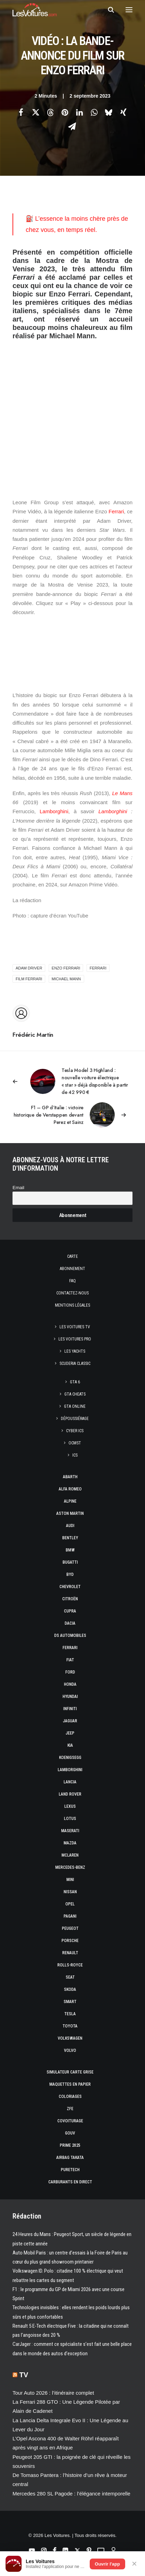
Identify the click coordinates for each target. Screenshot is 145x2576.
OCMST (75, 1443)
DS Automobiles (70, 1635)
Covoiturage (70, 2120)
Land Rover (70, 1794)
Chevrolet (70, 1586)
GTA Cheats (75, 1394)
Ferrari (116, 511)
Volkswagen (70, 2038)
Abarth (70, 1476)
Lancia (70, 1782)
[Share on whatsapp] (94, 112)
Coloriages (70, 2096)
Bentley (70, 1537)
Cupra (70, 1611)
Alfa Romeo (70, 1489)
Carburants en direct (70, 2182)
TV (24, 2375)
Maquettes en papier (70, 2084)
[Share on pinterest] (65, 112)
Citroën (70, 1598)
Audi (70, 1525)
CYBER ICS (74, 1430)
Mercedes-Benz (70, 1867)
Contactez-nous (72, 1293)
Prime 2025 (70, 2145)
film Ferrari (29, 979)
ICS (75, 1455)
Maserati (70, 1830)
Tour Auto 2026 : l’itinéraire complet (53, 2393)
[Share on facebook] (21, 112)
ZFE (70, 2108)
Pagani (70, 1916)
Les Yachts (74, 1351)
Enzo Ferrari (66, 968)
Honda (70, 1684)
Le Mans (122, 793)
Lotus (70, 1818)
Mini (70, 1879)
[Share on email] (72, 126)
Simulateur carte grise (70, 2072)
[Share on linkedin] (80, 112)
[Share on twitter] (36, 112)
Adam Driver (29, 968)
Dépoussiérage (75, 1418)
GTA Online (75, 1406)
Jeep (70, 1733)
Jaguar (70, 1720)
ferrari (98, 968)
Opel (70, 1904)
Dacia (70, 1623)
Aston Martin (70, 1513)
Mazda (70, 1843)
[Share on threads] (50, 112)
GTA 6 (75, 1382)
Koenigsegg (70, 1757)
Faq (72, 1280)
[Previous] (72, 1081)
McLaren (70, 1855)
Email (18, 1187)
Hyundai (70, 1696)
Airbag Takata (70, 2157)
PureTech (70, 2169)
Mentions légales (72, 1305)
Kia (70, 1745)
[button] (129, 10)
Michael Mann (66, 979)
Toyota (70, 2026)
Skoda (70, 1989)
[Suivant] (72, 1114)
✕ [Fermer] (134, 2564)
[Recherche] (108, 10)
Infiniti (70, 1708)
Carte (72, 1256)
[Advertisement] (72, 412)
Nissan (70, 1891)
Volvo (70, 2050)
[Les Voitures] (35, 9)
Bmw (70, 1550)
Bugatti (70, 1562)
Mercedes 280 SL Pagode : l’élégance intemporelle (71, 2493)
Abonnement (72, 1268)
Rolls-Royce (70, 1965)
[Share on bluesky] (109, 112)
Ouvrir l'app (107, 2564)
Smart (70, 2001)
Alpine (70, 1501)
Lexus (70, 1806)
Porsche (70, 1940)
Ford (70, 1672)
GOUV (70, 2133)
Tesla (70, 2013)
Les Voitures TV (74, 1326)
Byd (70, 1574)
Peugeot (70, 1928)
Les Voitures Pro (74, 1339)
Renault (70, 1952)
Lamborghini (54, 811)
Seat (70, 1977)
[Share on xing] (123, 112)
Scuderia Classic (74, 1363)
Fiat (70, 1659)
